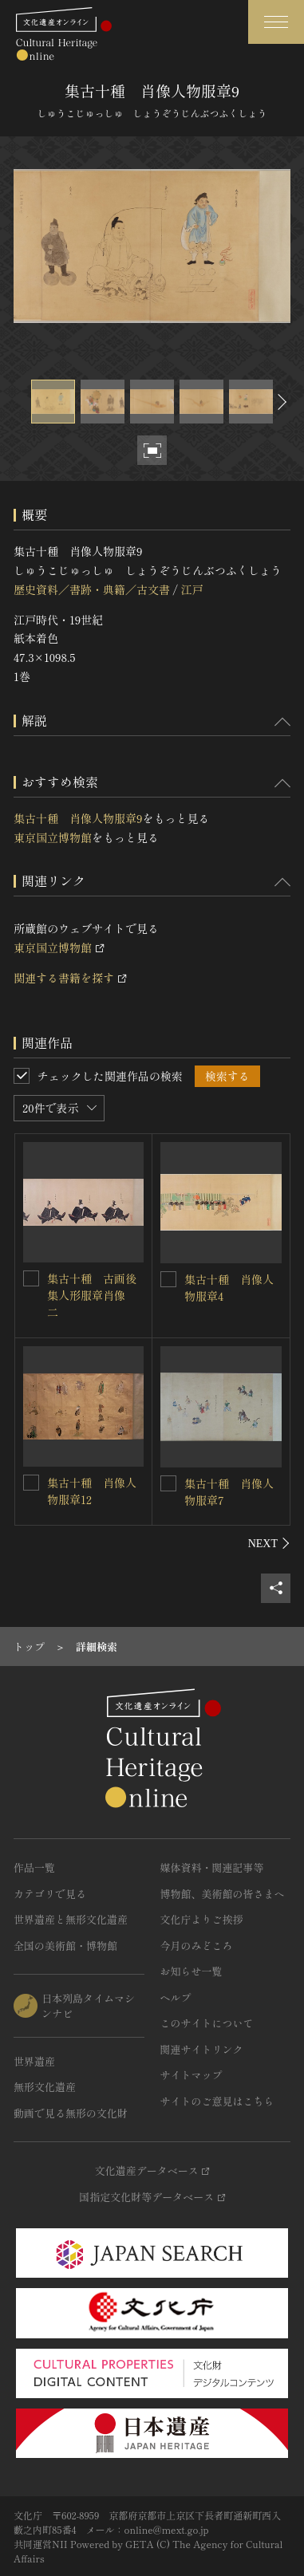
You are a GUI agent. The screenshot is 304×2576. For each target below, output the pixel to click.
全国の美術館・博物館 (65, 1945)
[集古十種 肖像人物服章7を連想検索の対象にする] (168, 1483)
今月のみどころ (196, 1945)
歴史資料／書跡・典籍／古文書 (92, 589)
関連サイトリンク (201, 2049)
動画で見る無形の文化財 (71, 2113)
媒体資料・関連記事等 (212, 1867)
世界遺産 (34, 2061)
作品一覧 (34, 1867)
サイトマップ (191, 2074)
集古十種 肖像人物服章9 (78, 818)
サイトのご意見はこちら (217, 2101)
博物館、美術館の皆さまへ (222, 1893)
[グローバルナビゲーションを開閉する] (276, 22)
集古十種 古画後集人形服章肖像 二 (91, 1295)
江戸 (191, 589)
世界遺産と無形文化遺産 (71, 1919)
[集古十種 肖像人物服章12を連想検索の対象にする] (31, 1483)
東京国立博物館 (53, 837)
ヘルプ (175, 1997)
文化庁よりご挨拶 (201, 1919)
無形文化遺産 (45, 2086)
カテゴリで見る (50, 1893)
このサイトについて (207, 2022)
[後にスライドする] (280, 401)
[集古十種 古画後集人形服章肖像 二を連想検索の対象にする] (31, 1278)
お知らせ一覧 (191, 1971)
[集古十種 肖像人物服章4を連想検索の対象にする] (168, 1279)
